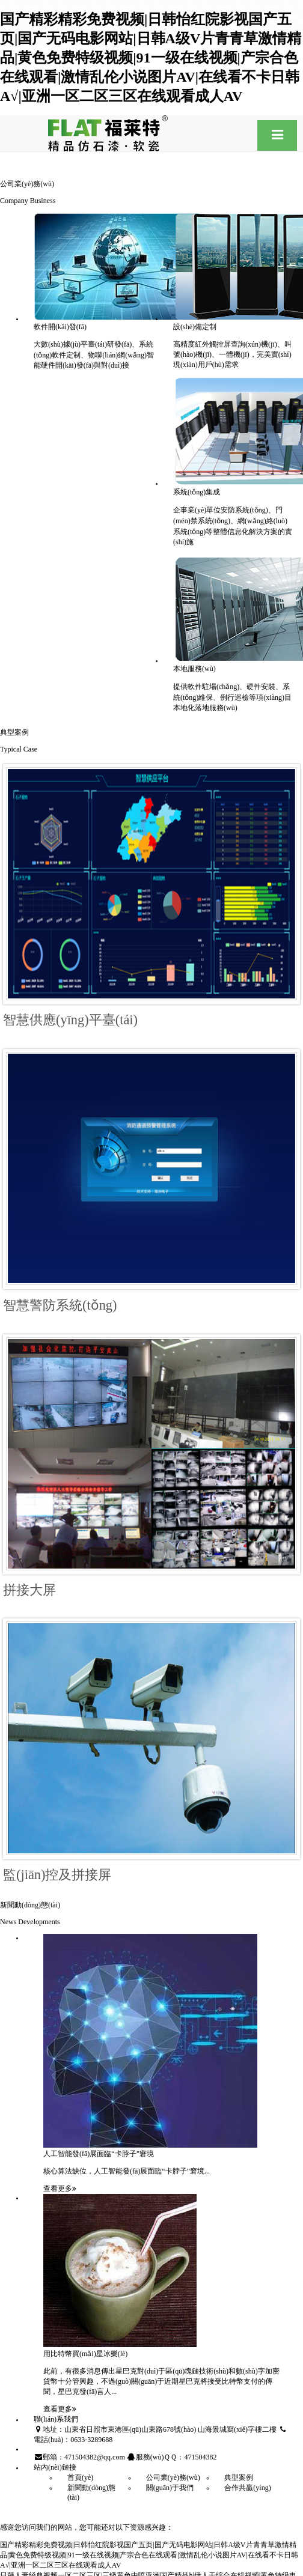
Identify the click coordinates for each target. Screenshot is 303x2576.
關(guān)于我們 (170, 2487)
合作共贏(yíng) (247, 2487)
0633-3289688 (91, 2439)
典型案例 (238, 2477)
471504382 (200, 2457)
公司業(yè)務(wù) (173, 2477)
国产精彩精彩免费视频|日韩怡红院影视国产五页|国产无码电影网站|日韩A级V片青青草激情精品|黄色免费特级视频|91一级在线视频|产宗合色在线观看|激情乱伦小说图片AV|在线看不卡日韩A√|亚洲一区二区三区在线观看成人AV (150, 57)
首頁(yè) (80, 2477)
